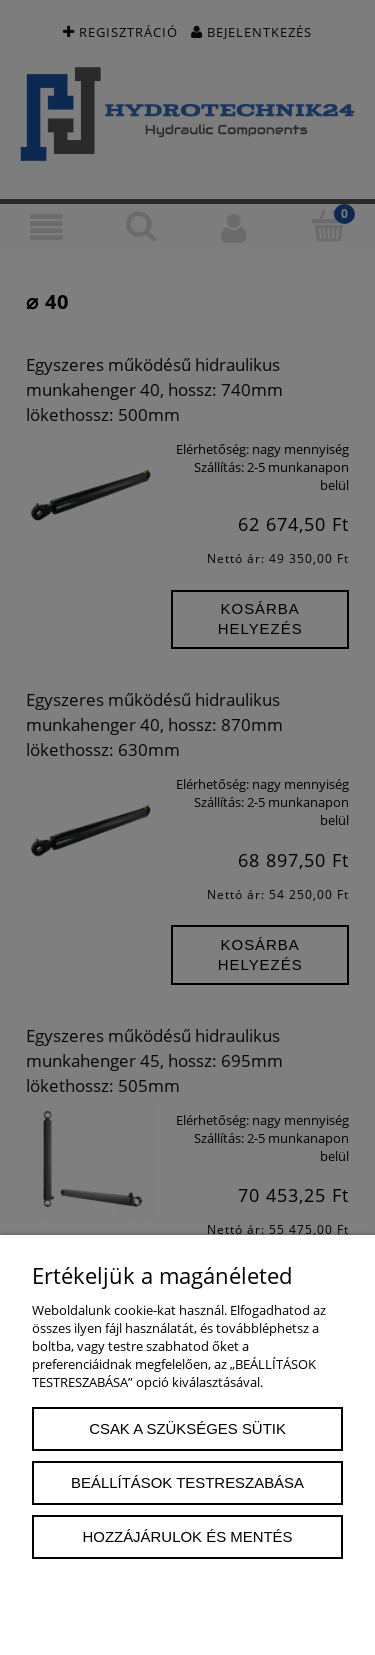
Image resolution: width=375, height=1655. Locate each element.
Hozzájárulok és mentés (188, 1536)
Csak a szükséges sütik (187, 1428)
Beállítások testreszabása (187, 1482)
